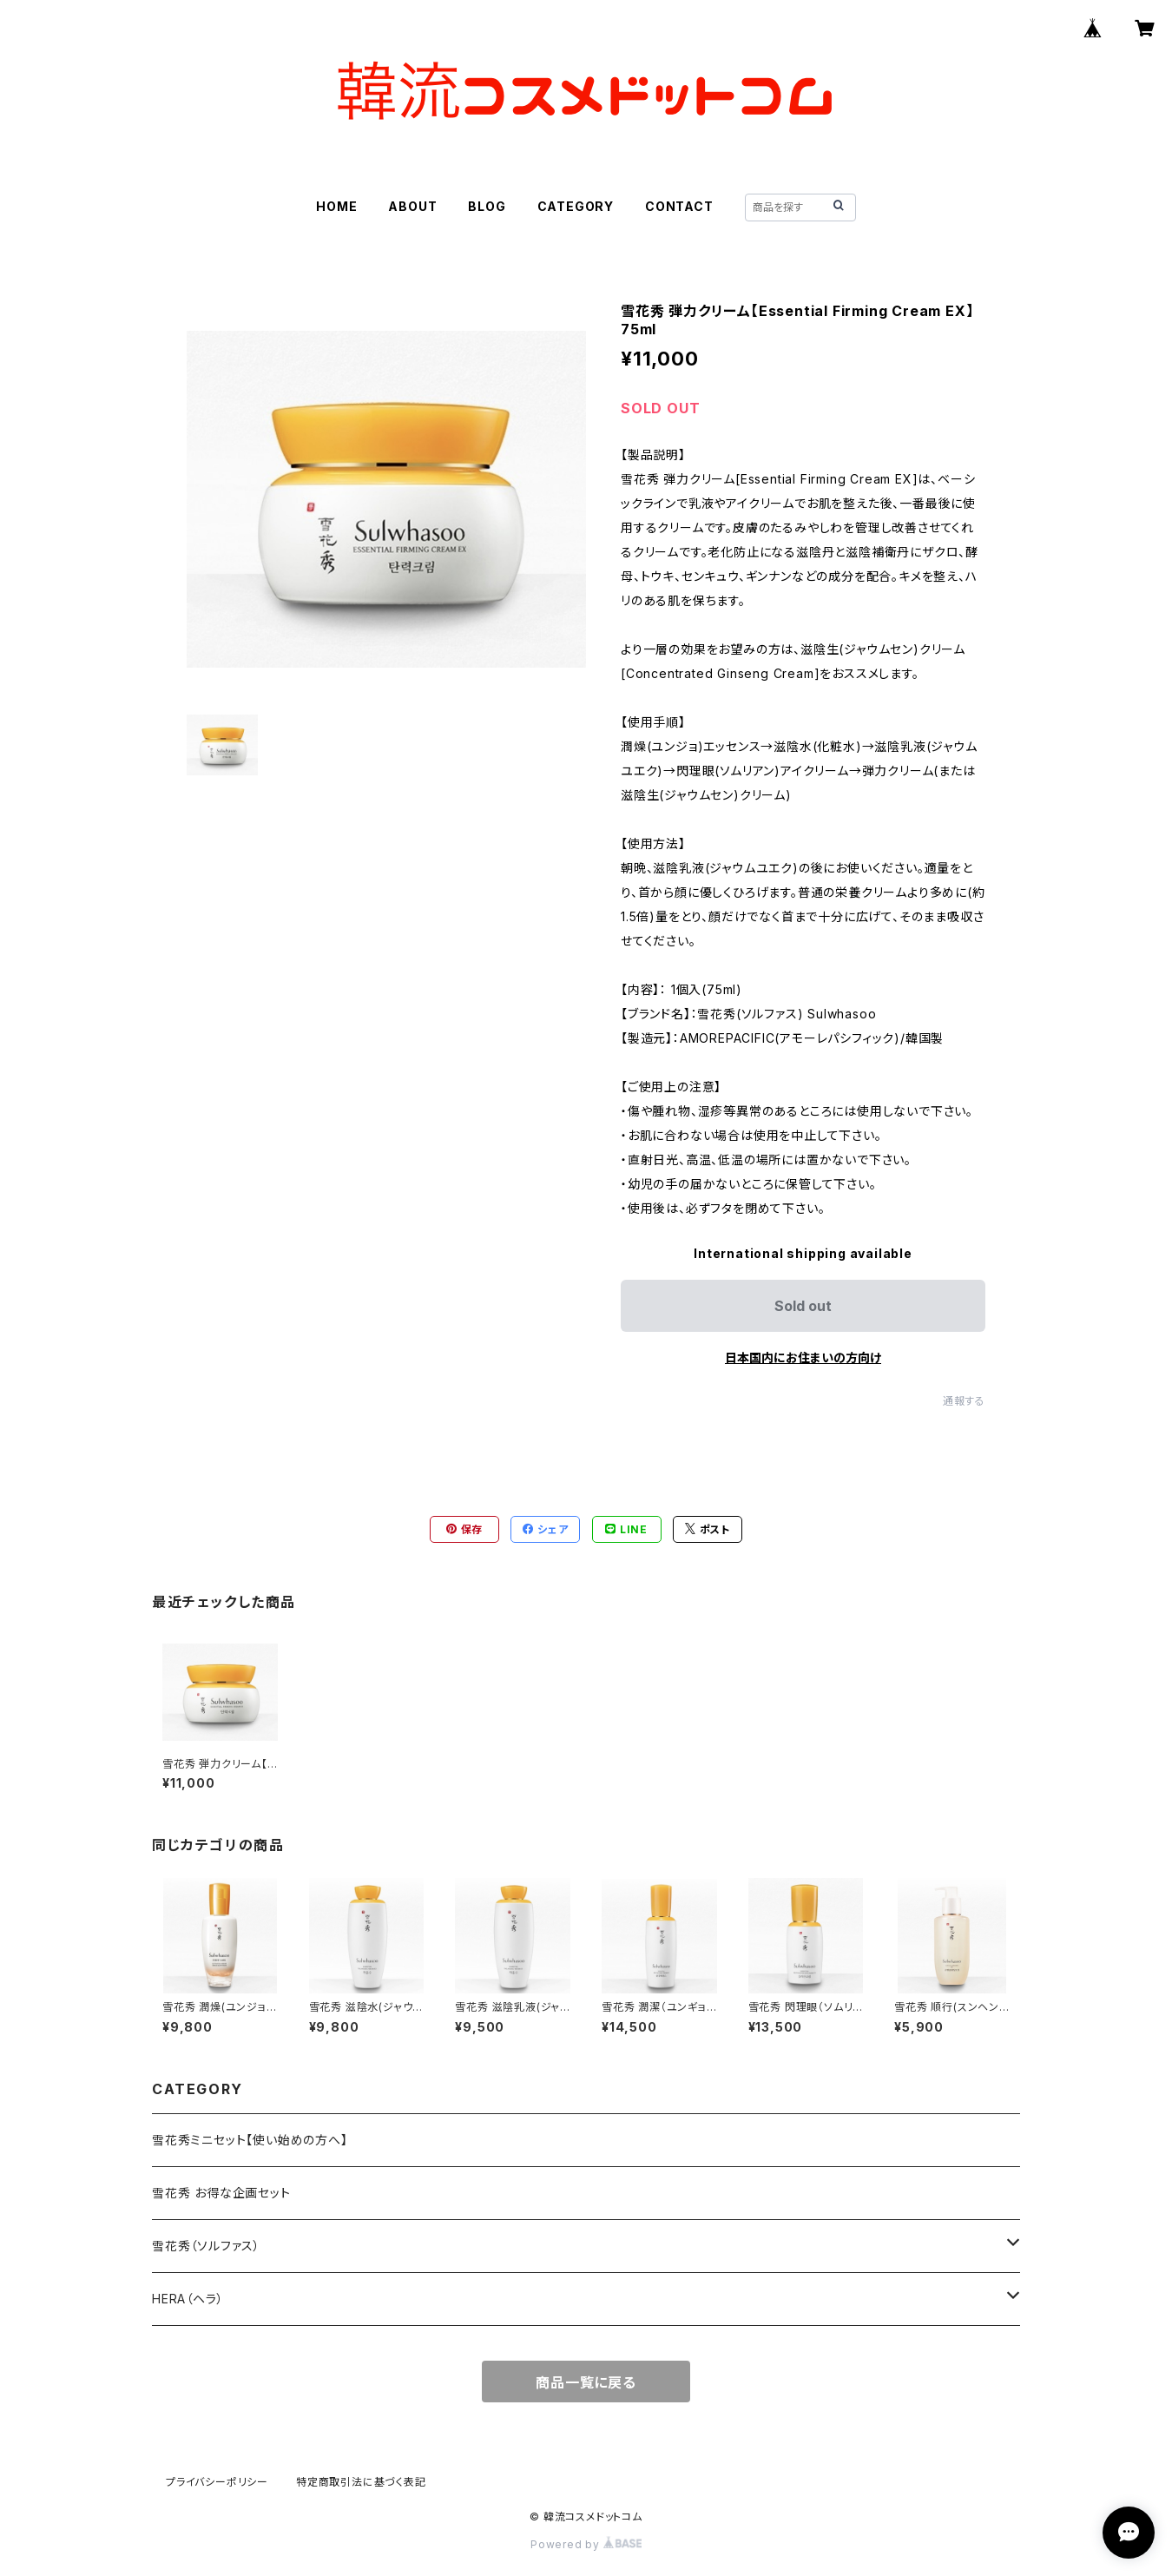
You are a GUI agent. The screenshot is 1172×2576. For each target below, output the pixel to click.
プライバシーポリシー (217, 2481)
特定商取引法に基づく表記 (361, 2481)
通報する (964, 1400)
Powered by (586, 2544)
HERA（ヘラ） (187, 2298)
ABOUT (412, 206)
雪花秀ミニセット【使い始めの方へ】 (250, 2139)
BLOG (486, 206)
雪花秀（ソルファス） (206, 2245)
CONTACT (679, 206)
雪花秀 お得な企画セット (221, 2192)
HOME (336, 206)
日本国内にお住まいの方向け (803, 1357)
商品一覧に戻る (586, 2382)
